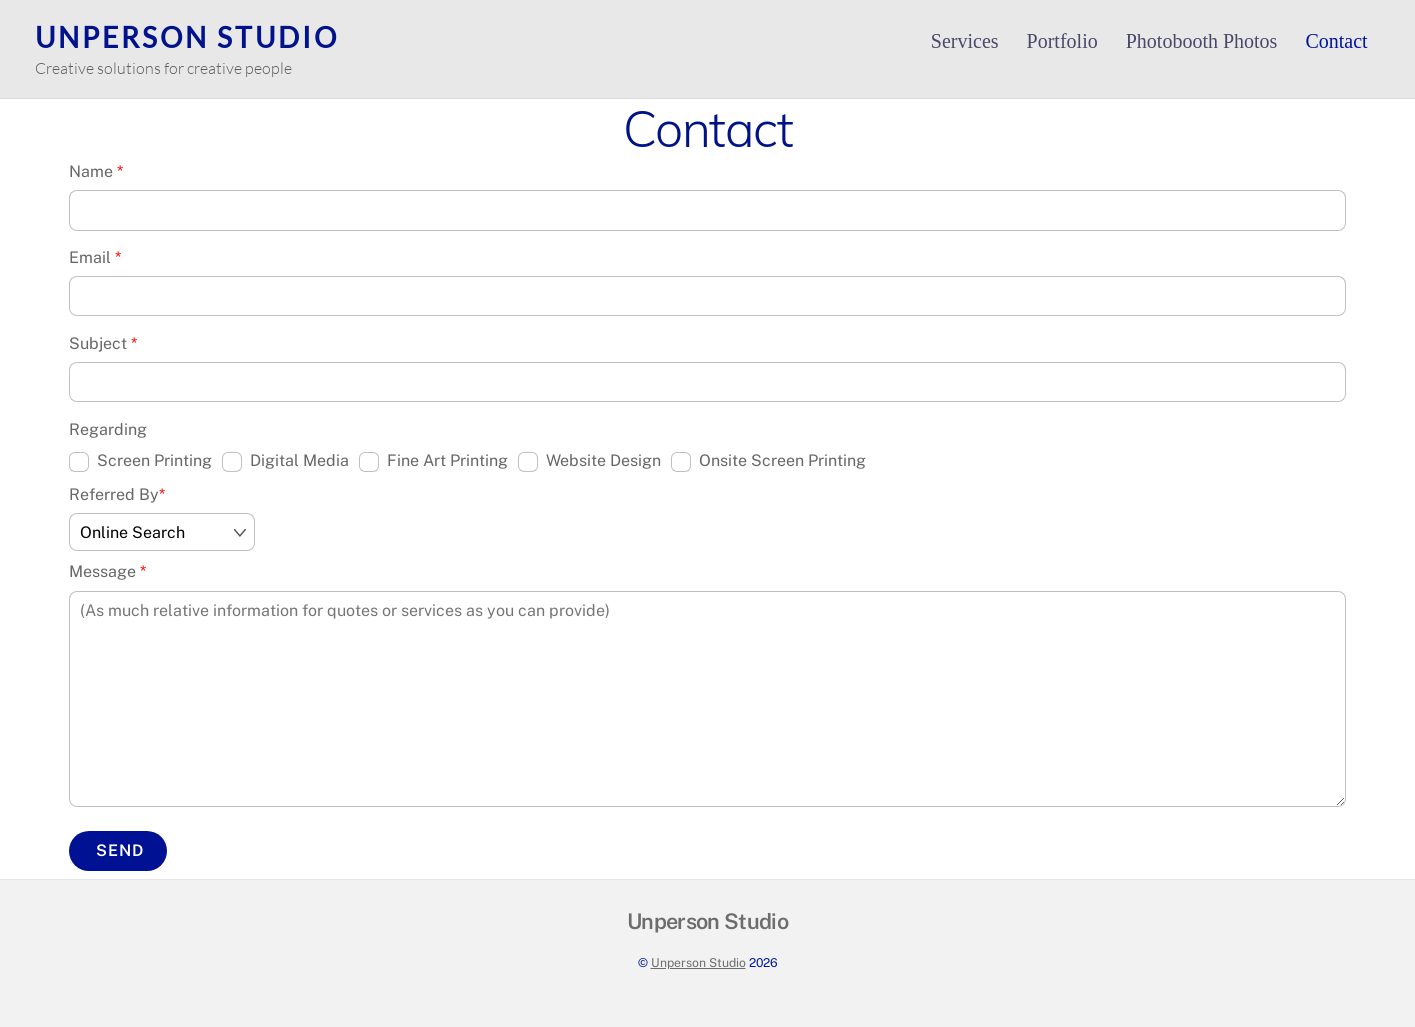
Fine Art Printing (433, 461)
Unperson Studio (698, 962)
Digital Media (285, 461)
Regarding (108, 429)
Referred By (117, 494)
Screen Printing (140, 461)
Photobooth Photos (1202, 41)
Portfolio (1062, 41)
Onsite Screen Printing (768, 461)
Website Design (589, 461)
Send (120, 850)
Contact (1336, 41)
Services (965, 41)
